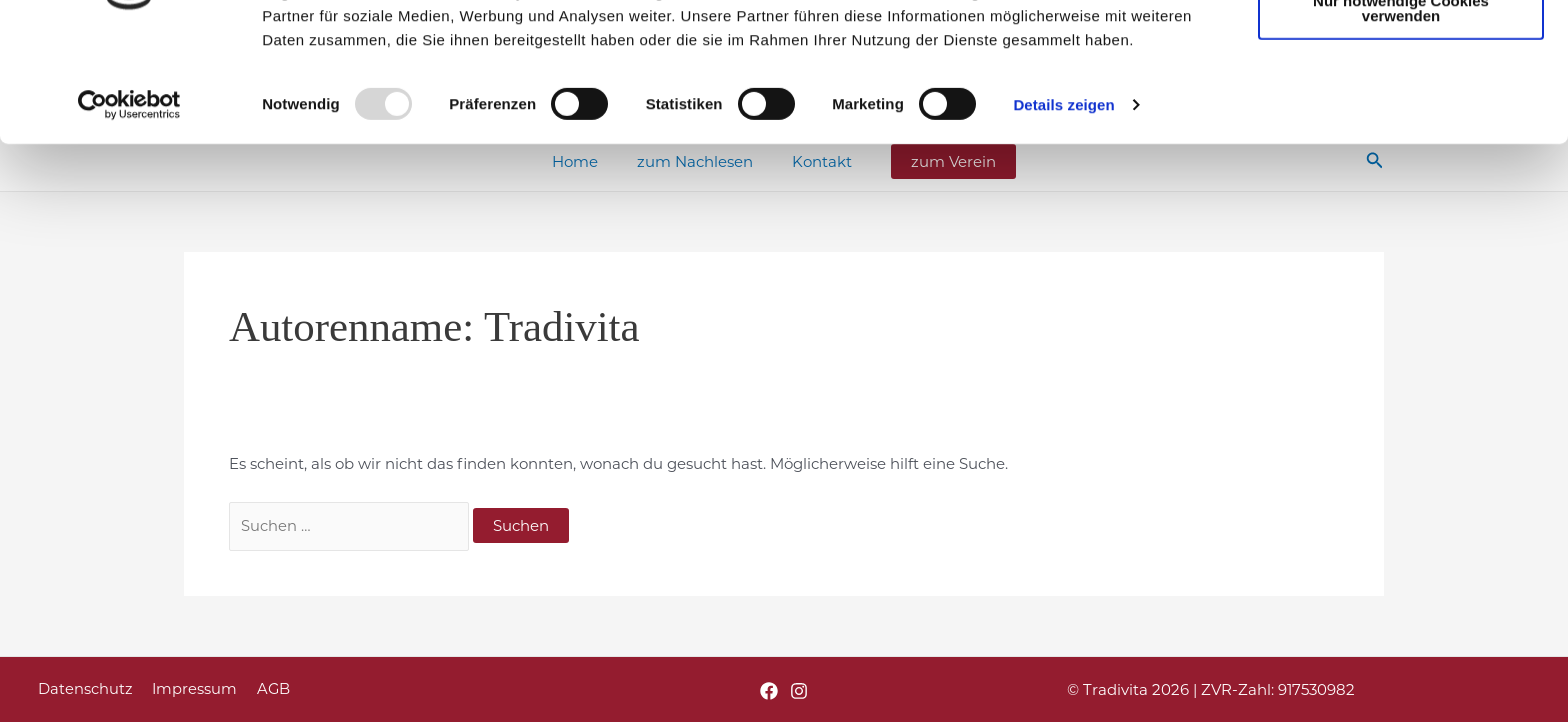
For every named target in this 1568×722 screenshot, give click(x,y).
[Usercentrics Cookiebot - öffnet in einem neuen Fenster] (129, 210)
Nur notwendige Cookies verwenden (1401, 113)
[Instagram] (799, 691)
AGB (263, 689)
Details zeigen (1063, 209)
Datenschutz (82, 689)
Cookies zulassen (1401, 48)
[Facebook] (769, 691)
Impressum (188, 689)
